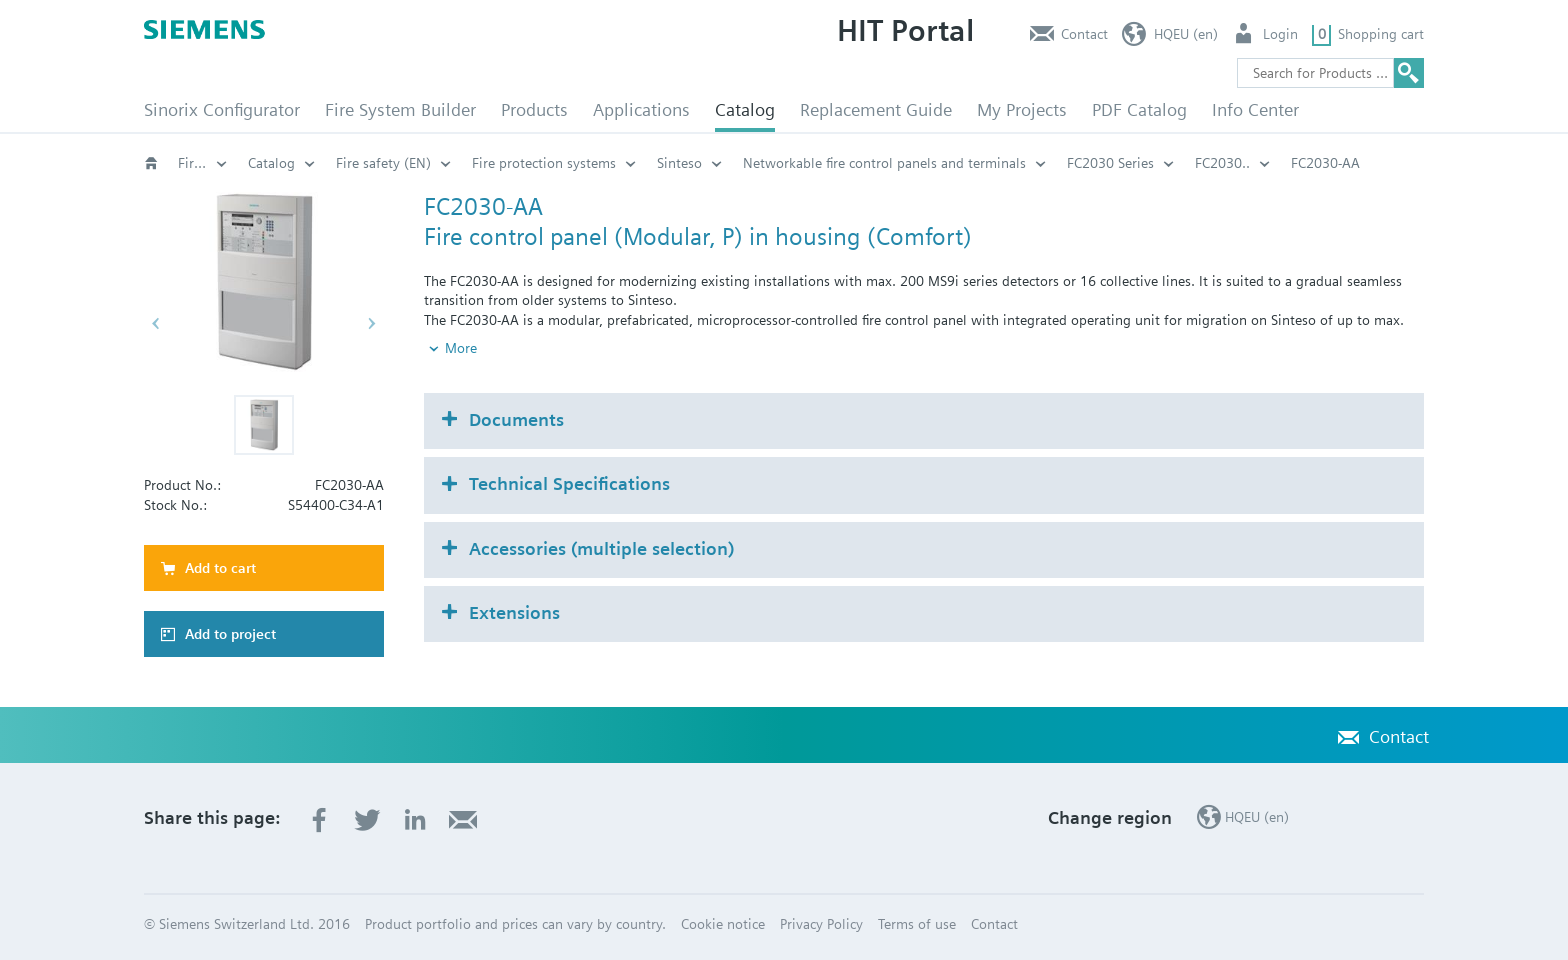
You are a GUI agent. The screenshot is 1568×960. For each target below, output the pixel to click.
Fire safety (203, 163)
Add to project (230, 634)
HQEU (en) (1186, 34)
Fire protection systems (544, 163)
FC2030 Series (1110, 163)
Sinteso (679, 163)
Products (534, 109)
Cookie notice (723, 924)
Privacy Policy (821, 924)
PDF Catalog (1139, 109)
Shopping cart (1381, 34)
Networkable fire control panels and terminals (884, 163)
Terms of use (917, 924)
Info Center (1255, 109)
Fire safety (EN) (383, 163)
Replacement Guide (876, 109)
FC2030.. (1222, 163)
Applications (641, 109)
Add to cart (220, 568)
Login (1280, 34)
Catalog (745, 109)
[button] (264, 425)
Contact (1084, 34)
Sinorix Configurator (222, 109)
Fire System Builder (400, 109)
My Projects (1022, 109)
